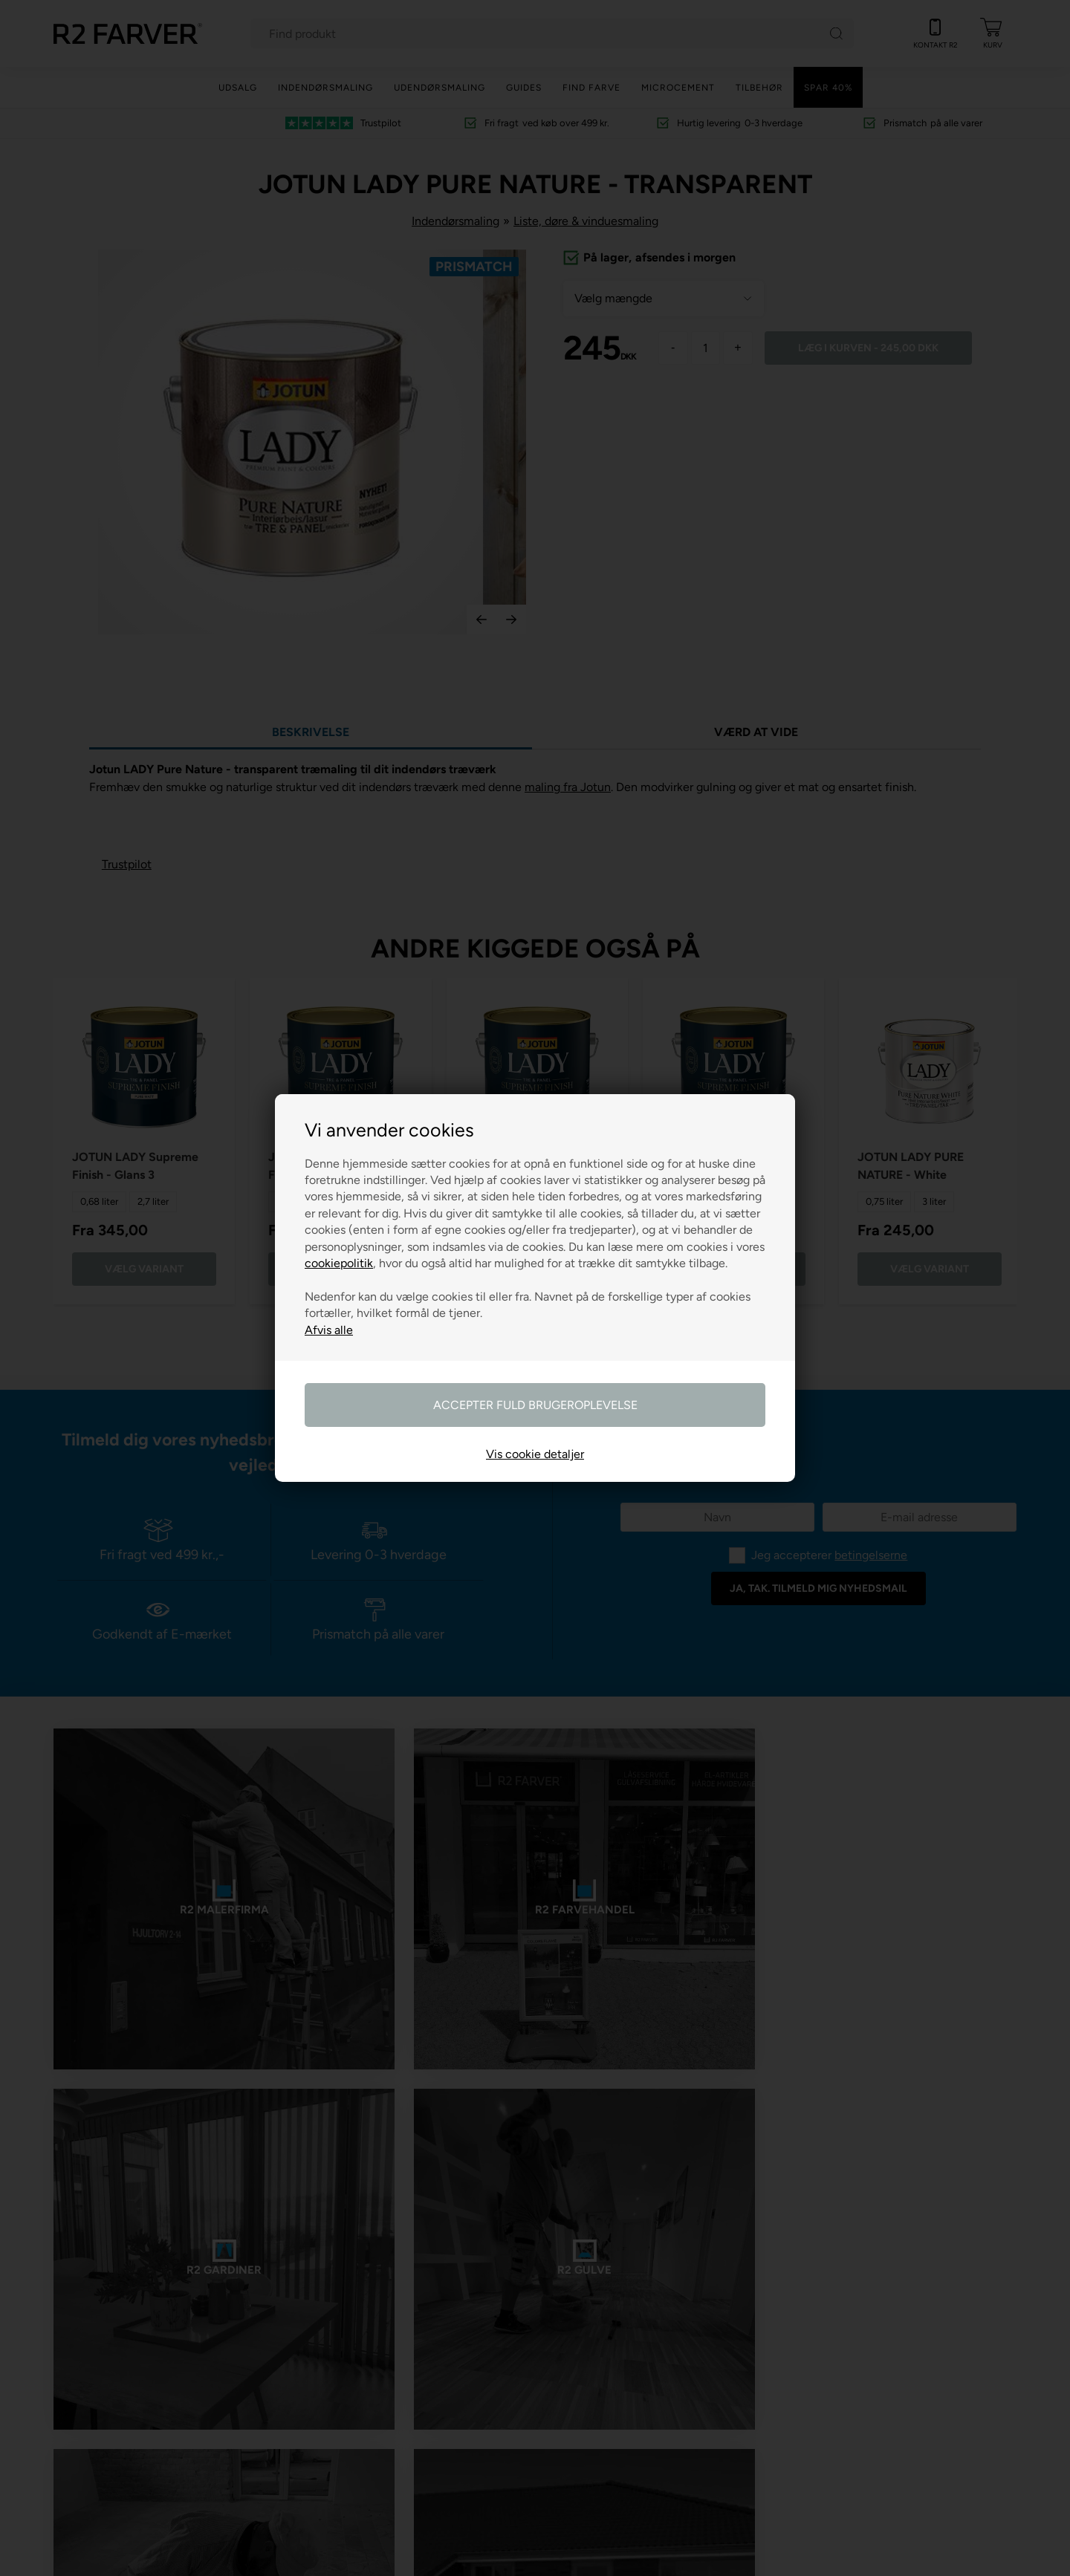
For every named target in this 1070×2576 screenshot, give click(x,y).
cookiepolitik (339, 1263)
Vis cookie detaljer (535, 1454)
